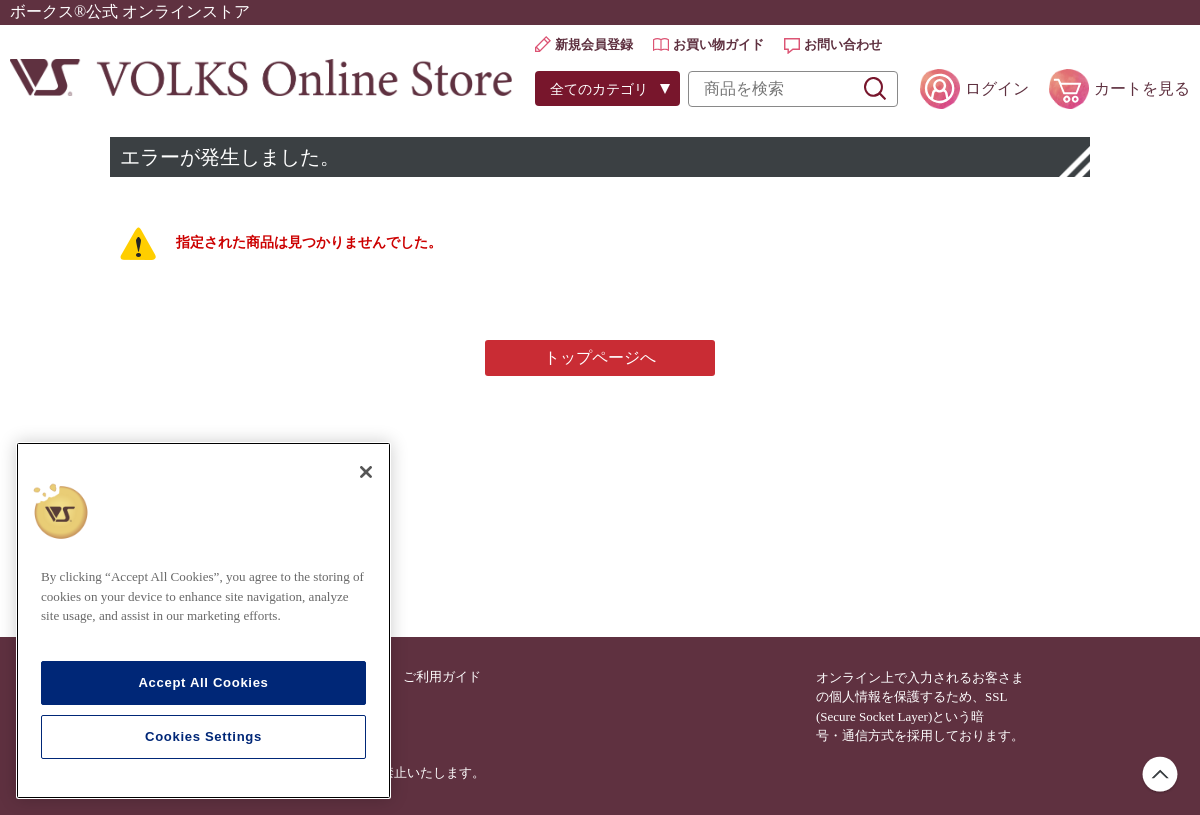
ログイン (997, 88)
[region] (203, 620)
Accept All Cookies (203, 682)
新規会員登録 (594, 44)
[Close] (366, 472)
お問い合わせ (843, 44)
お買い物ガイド (718, 44)
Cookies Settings (203, 736)
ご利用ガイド (442, 676)
